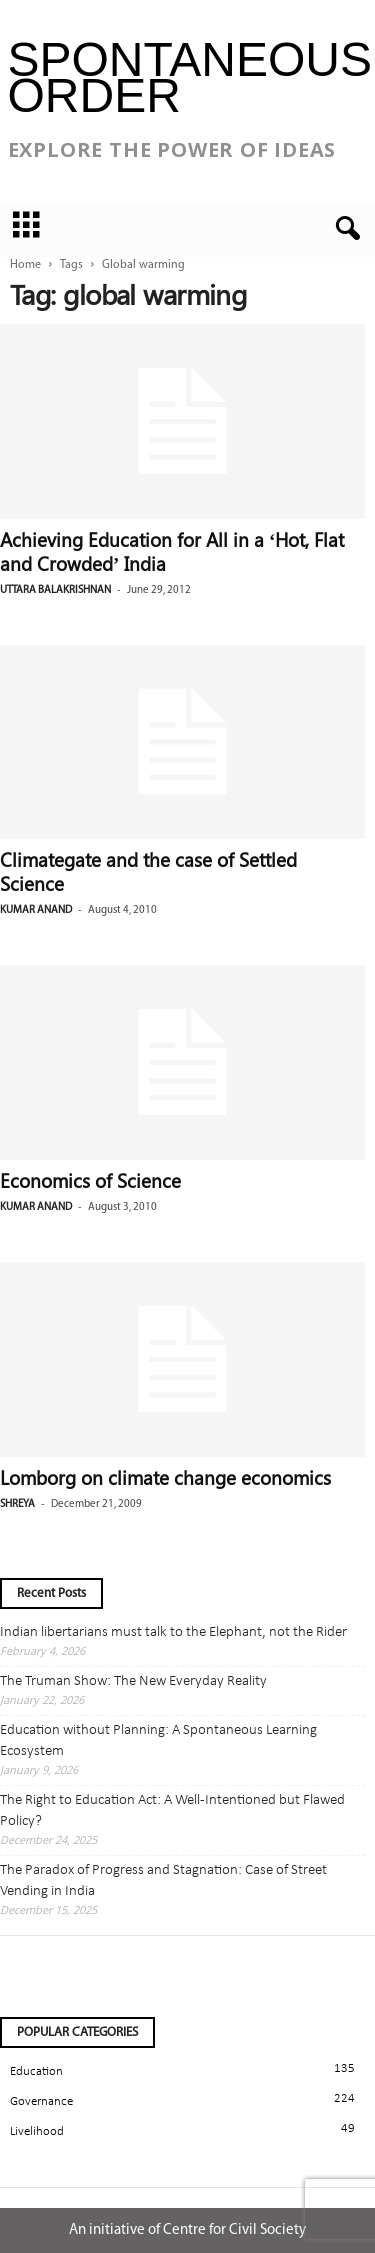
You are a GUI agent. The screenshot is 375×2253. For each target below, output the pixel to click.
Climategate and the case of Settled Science (148, 871)
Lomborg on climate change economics (165, 1477)
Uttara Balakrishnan (55, 590)
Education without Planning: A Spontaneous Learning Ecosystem (158, 1741)
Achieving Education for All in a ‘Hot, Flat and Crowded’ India (172, 551)
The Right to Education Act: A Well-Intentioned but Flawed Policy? (172, 1811)
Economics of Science (90, 1180)
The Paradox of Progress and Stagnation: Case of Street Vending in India (163, 1881)
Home (25, 265)
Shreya (17, 1504)
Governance (41, 2101)
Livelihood (37, 2131)
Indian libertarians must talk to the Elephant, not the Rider (173, 1632)
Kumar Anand (36, 910)
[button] (344, 229)
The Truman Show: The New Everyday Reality (133, 1681)
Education (36, 2071)
